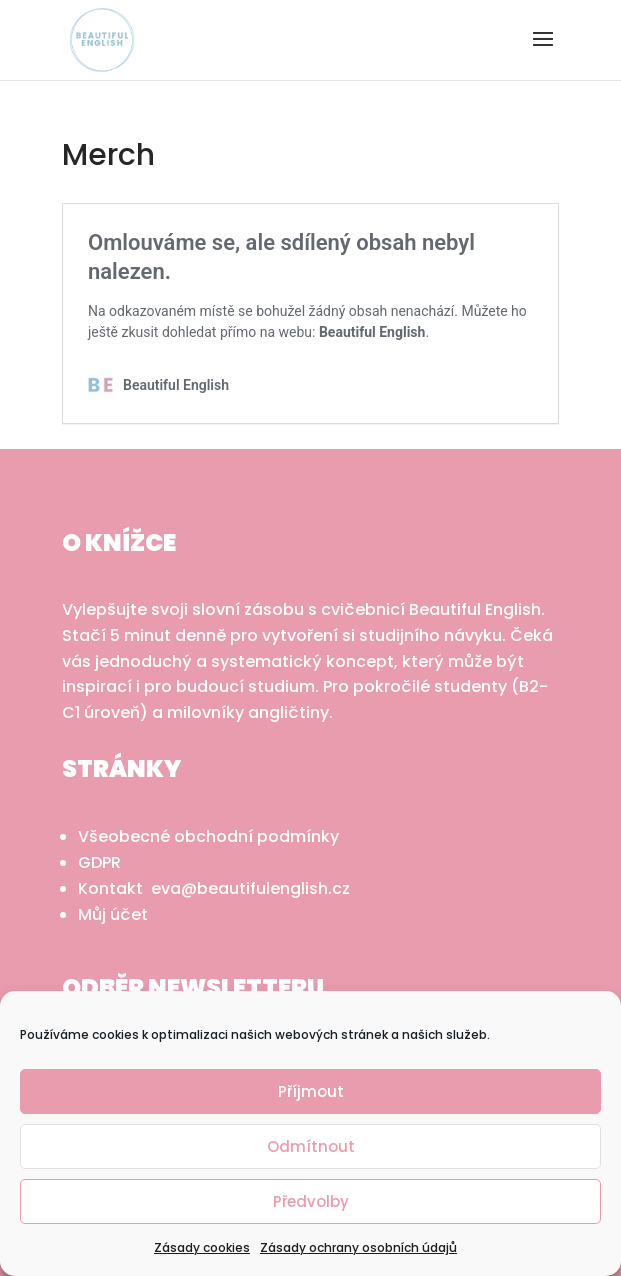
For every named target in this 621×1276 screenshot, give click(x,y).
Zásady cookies (202, 1247)
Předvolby (311, 1201)
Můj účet (113, 914)
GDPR (99, 862)
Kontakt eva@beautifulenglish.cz (214, 888)
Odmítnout (311, 1146)
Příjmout (311, 1091)
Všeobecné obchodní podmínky (208, 836)
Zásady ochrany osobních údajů (358, 1247)
